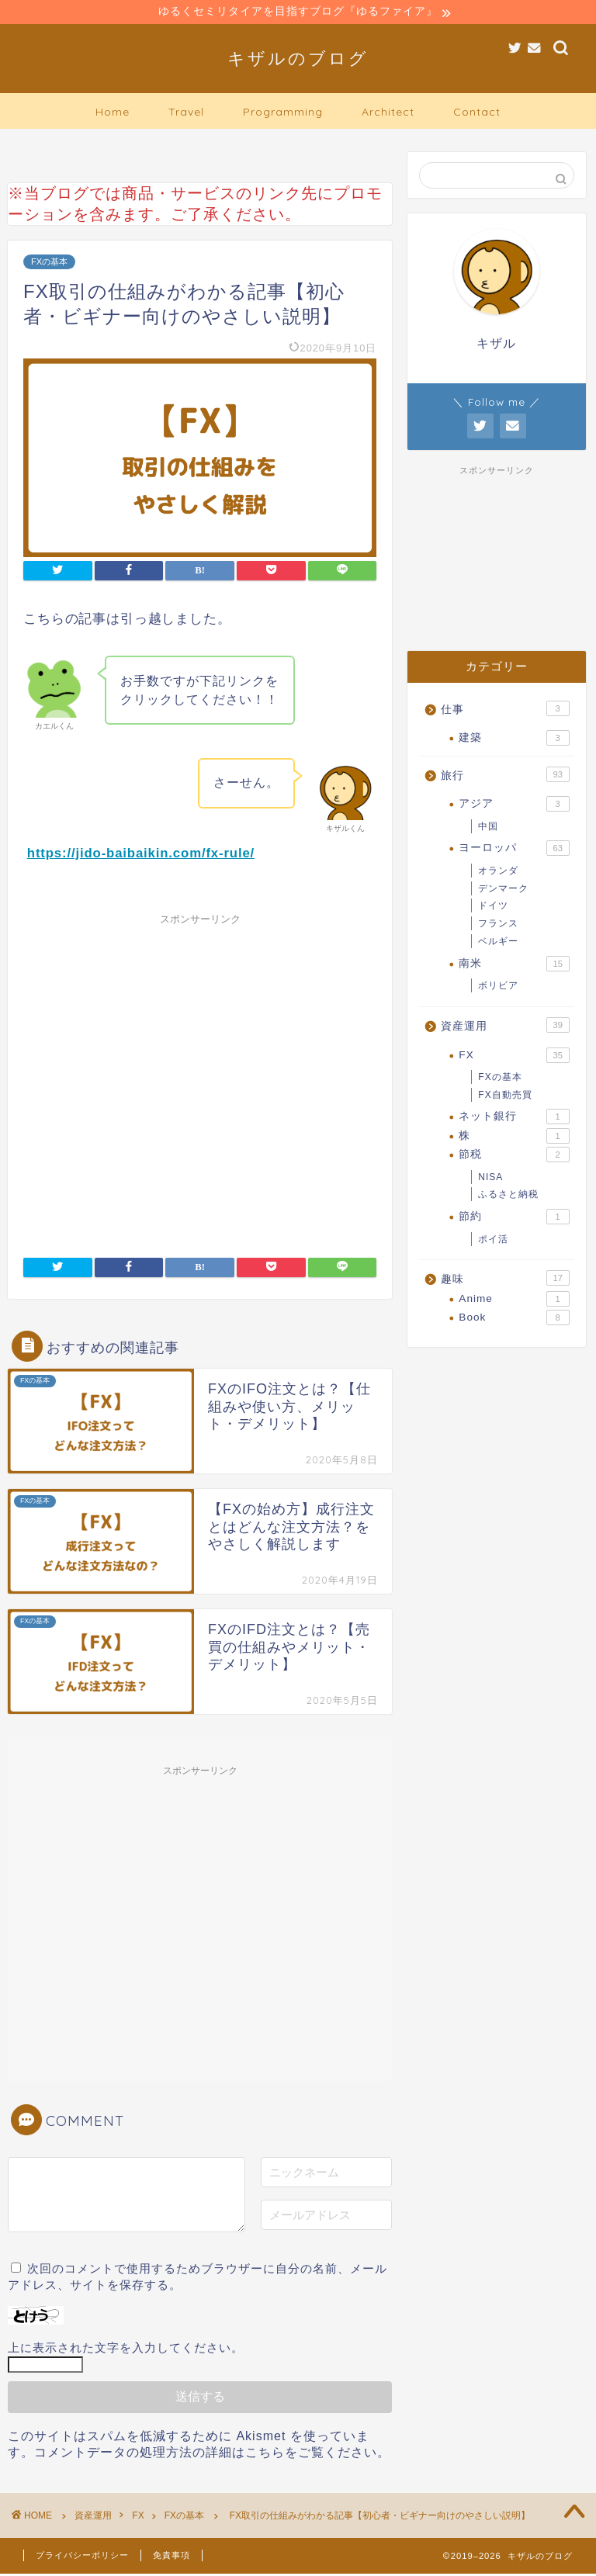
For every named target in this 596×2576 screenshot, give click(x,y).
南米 (514, 965)
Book (514, 1320)
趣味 (505, 1280)
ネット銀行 (514, 1119)
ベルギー (498, 942)
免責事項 (171, 2557)
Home (112, 113)
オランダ (498, 872)
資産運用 (505, 1026)
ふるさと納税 (508, 1196)
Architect (388, 113)
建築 (514, 740)
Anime (514, 1300)
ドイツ (493, 907)
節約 (514, 1219)
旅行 (505, 776)
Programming (283, 113)
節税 (514, 1157)
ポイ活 (493, 1240)
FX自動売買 (505, 1096)
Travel (186, 113)
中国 (488, 827)
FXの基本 (49, 263)
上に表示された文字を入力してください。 (126, 2349)
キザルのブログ (298, 59)
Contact (477, 113)
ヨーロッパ (514, 850)
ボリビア (498, 987)
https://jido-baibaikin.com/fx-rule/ (141, 854)
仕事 (505, 710)
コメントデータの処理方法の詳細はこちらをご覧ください (205, 2454)
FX (514, 1057)
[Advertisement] (199, 1077)
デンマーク (503, 890)
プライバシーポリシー (82, 2557)
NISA (490, 1178)
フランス (498, 925)
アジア (514, 806)
